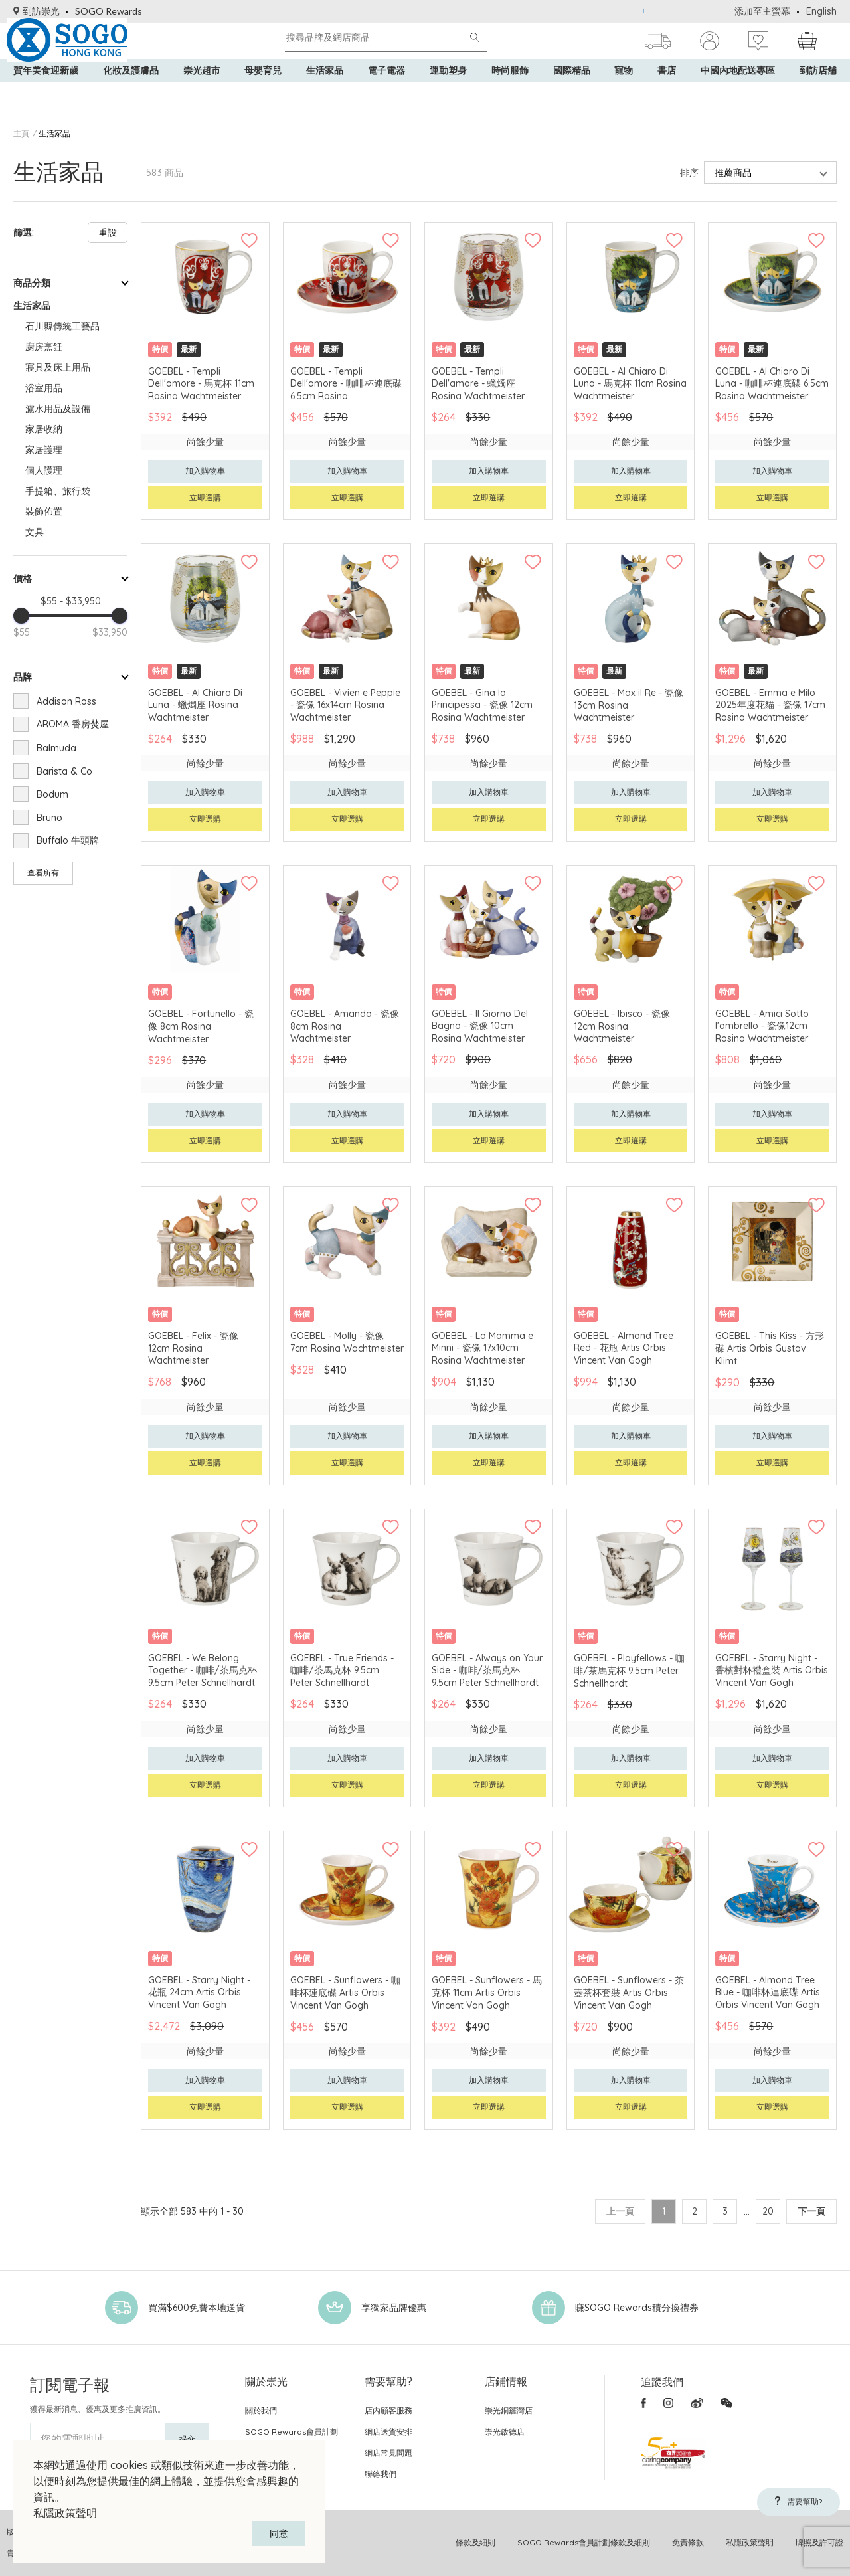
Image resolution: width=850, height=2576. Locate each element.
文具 (34, 532)
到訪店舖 (818, 93)
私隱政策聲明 (65, 2513)
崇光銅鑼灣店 (509, 2410)
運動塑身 (448, 93)
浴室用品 (43, 388)
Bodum (52, 794)
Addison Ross (66, 701)
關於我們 (261, 2410)
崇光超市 (201, 93)
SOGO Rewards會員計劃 (291, 2432)
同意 (279, 2533)
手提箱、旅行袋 (57, 491)
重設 (107, 232)
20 (764, 2211)
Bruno (49, 818)
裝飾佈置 (43, 511)
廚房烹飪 (43, 347)
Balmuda (56, 748)
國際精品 (571, 93)
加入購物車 (205, 471)
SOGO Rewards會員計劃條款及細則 (583, 2542)
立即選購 (205, 497)
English (821, 11)
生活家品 (324, 93)
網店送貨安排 (388, 2432)
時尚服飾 (510, 93)
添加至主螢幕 (762, 11)
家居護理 (43, 450)
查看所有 (43, 872)
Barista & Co (64, 771)
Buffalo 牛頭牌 (68, 840)
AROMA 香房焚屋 (73, 724)
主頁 (21, 133)
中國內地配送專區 (738, 93)
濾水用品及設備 (57, 408)
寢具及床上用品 (57, 367)
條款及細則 (475, 2542)
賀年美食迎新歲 (45, 93)
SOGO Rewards (108, 11)
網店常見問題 (388, 2453)
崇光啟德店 (505, 2432)
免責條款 (688, 2542)
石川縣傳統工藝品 (62, 326)
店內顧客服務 (388, 2410)
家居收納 (43, 429)
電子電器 (386, 93)
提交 (187, 2439)
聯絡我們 (380, 2474)
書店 (666, 93)
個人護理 (43, 470)
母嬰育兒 (263, 93)
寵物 (623, 93)
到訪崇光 (36, 11)
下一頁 (811, 2211)
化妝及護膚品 (131, 93)
